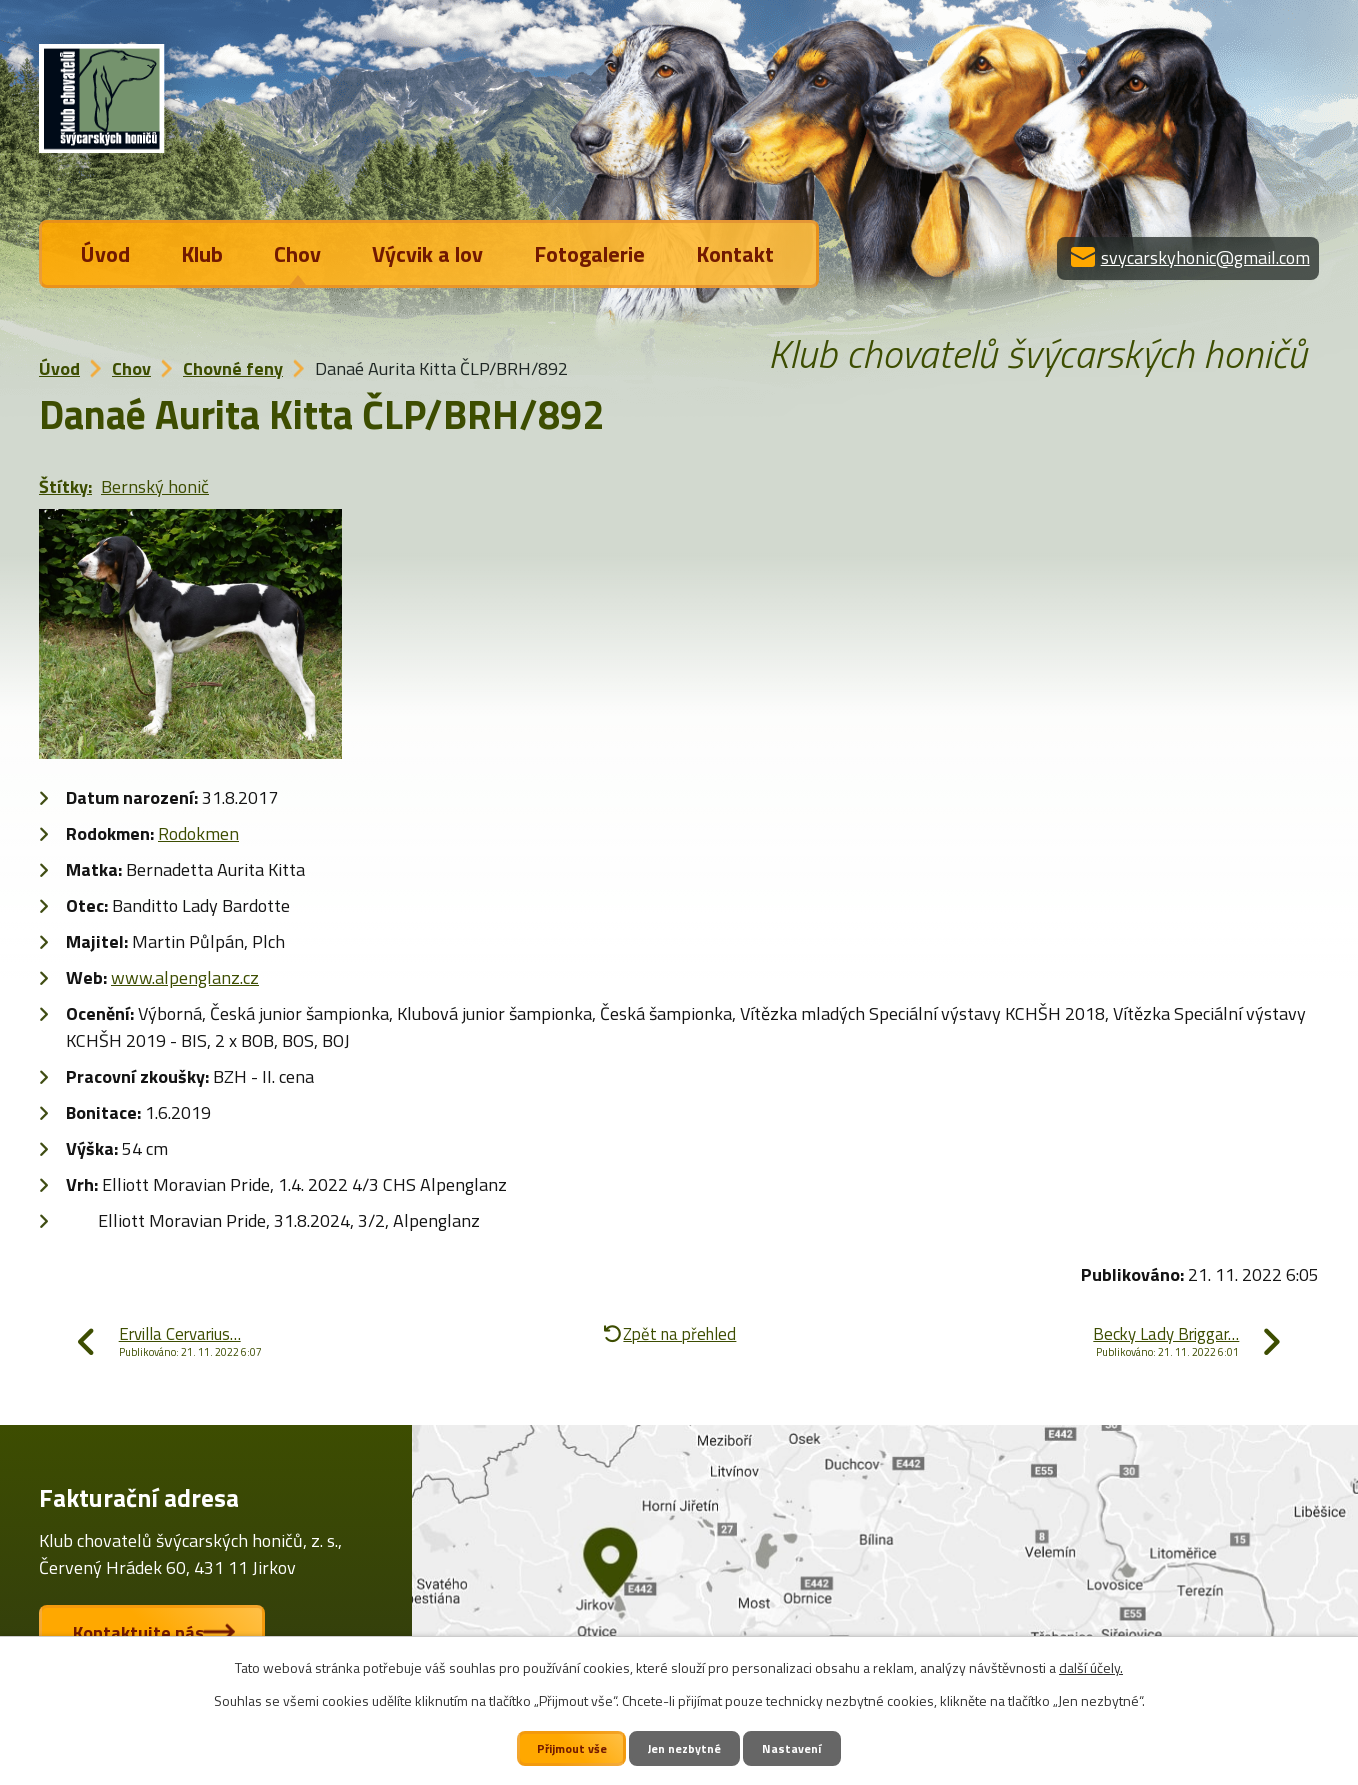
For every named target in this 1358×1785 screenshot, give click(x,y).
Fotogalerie (589, 254)
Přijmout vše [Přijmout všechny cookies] (570, 1747)
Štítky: (65, 486)
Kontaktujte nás (144, 1632)
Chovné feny (233, 368)
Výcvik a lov (427, 254)
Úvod (105, 254)
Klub (202, 254)
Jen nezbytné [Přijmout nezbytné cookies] (686, 1747)
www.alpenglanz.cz (185, 977)
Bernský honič (155, 486)
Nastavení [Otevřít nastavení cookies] (795, 1747)
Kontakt (735, 254)
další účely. (1091, 1667)
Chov (297, 254)
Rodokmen (198, 833)
